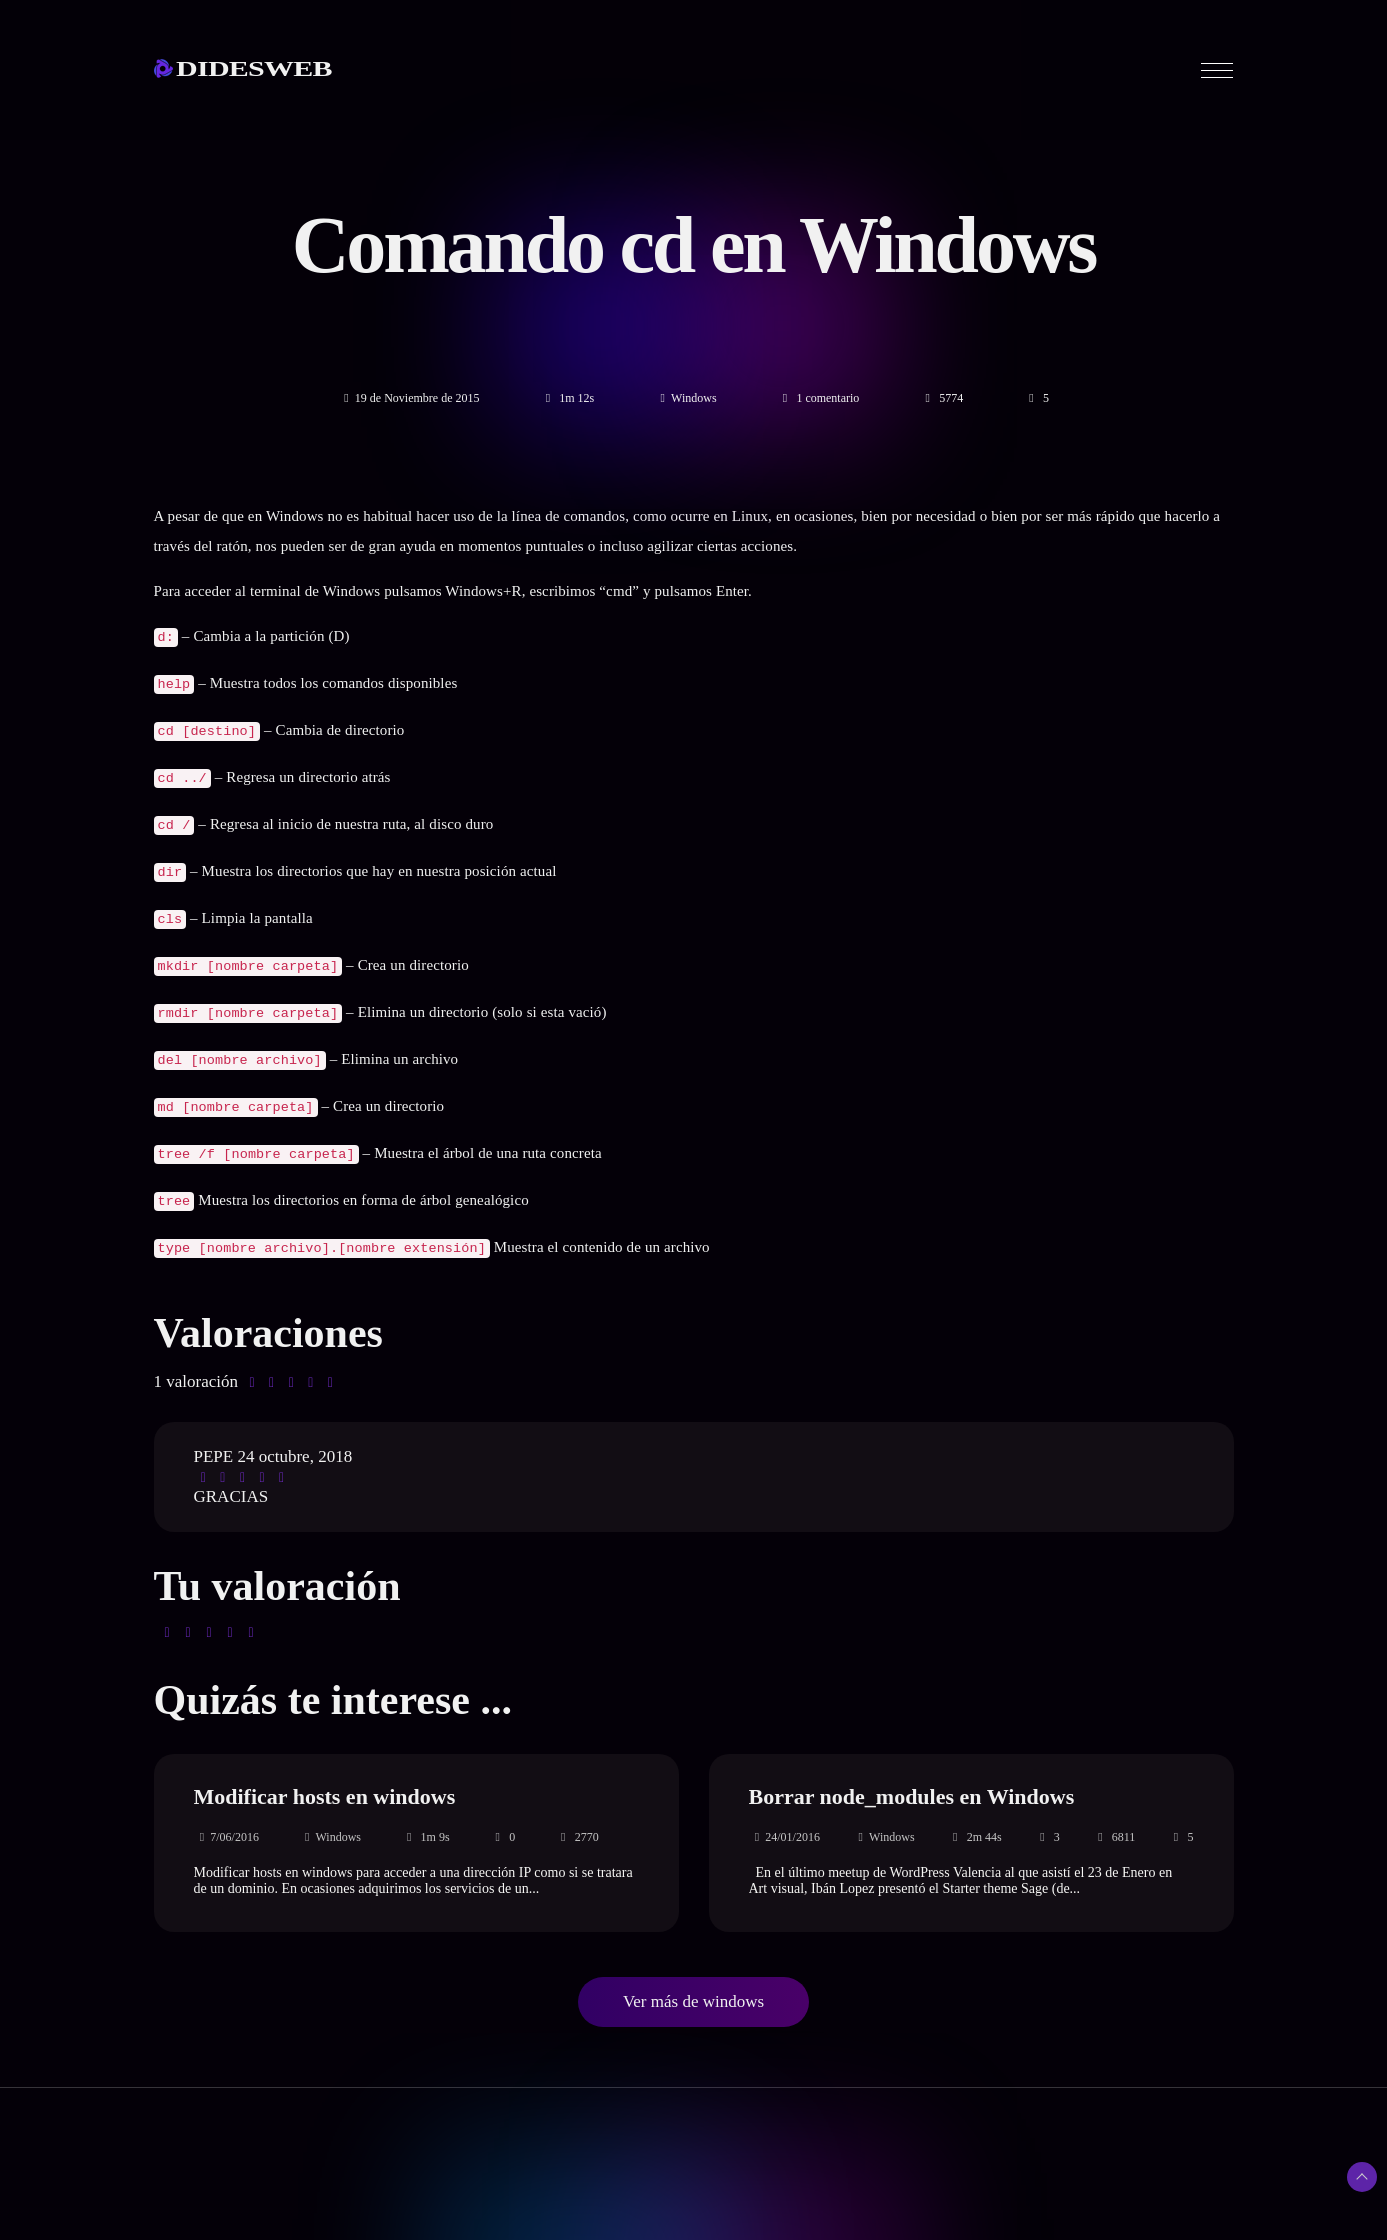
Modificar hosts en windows (325, 1768)
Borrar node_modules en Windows (912, 1768)
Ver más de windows (693, 1973)
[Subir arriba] (1362, 2177)
